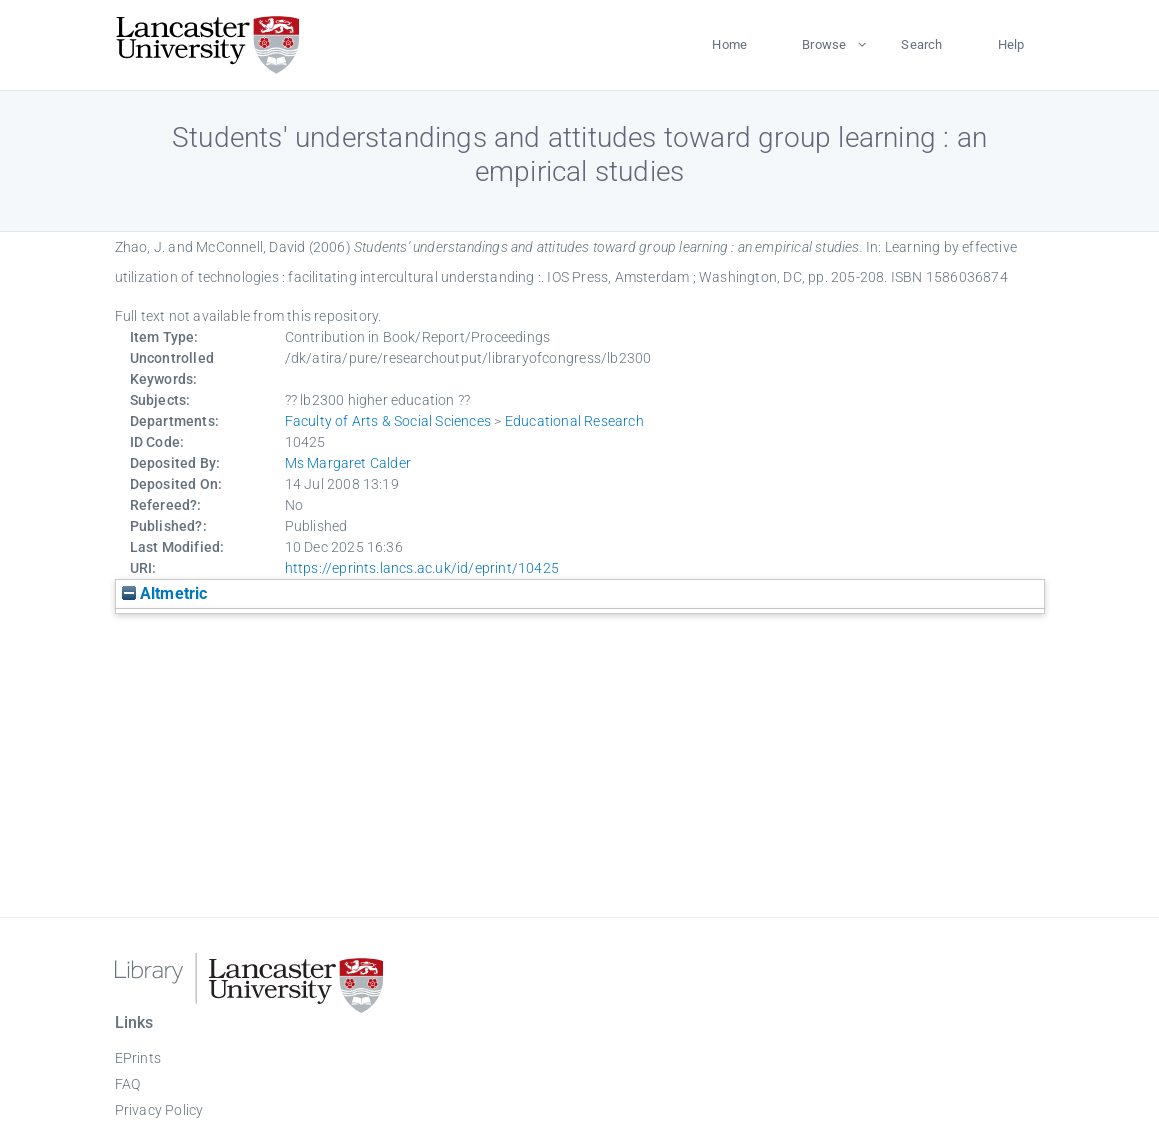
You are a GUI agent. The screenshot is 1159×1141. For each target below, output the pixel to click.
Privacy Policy (159, 1110)
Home (729, 44)
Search (921, 44)
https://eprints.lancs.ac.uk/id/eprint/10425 (422, 568)
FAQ (128, 1084)
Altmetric (165, 593)
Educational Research (574, 421)
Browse (824, 44)
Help (1011, 44)
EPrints (138, 1058)
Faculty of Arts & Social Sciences (388, 421)
